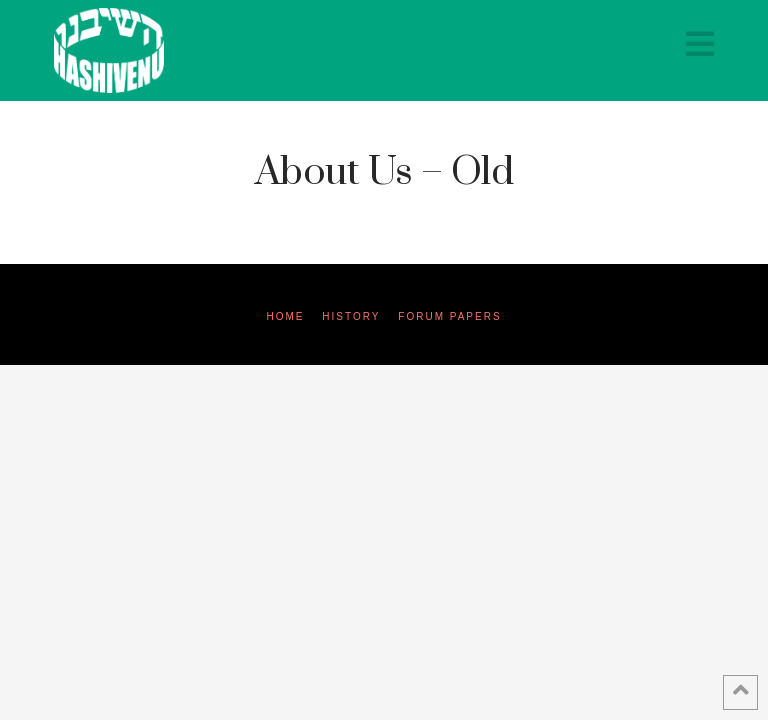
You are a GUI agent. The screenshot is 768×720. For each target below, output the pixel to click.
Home (285, 316)
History (351, 316)
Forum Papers (449, 316)
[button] (700, 44)
